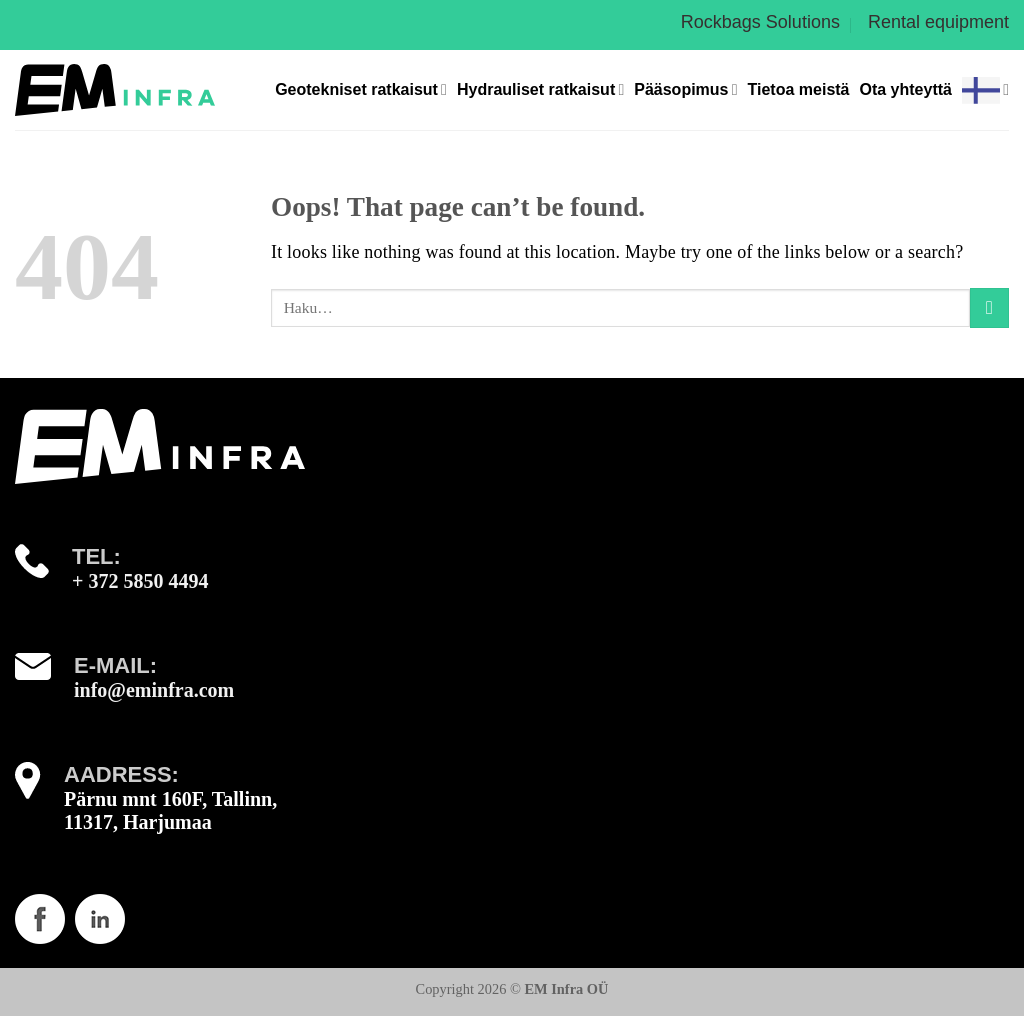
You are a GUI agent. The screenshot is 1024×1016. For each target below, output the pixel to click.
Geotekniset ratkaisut (361, 89)
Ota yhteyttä (906, 89)
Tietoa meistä (799, 89)
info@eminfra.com (154, 690)
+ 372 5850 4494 (140, 581)
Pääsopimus (685, 89)
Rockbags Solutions (760, 22)
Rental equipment (938, 22)
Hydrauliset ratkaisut (540, 89)
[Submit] (989, 307)
